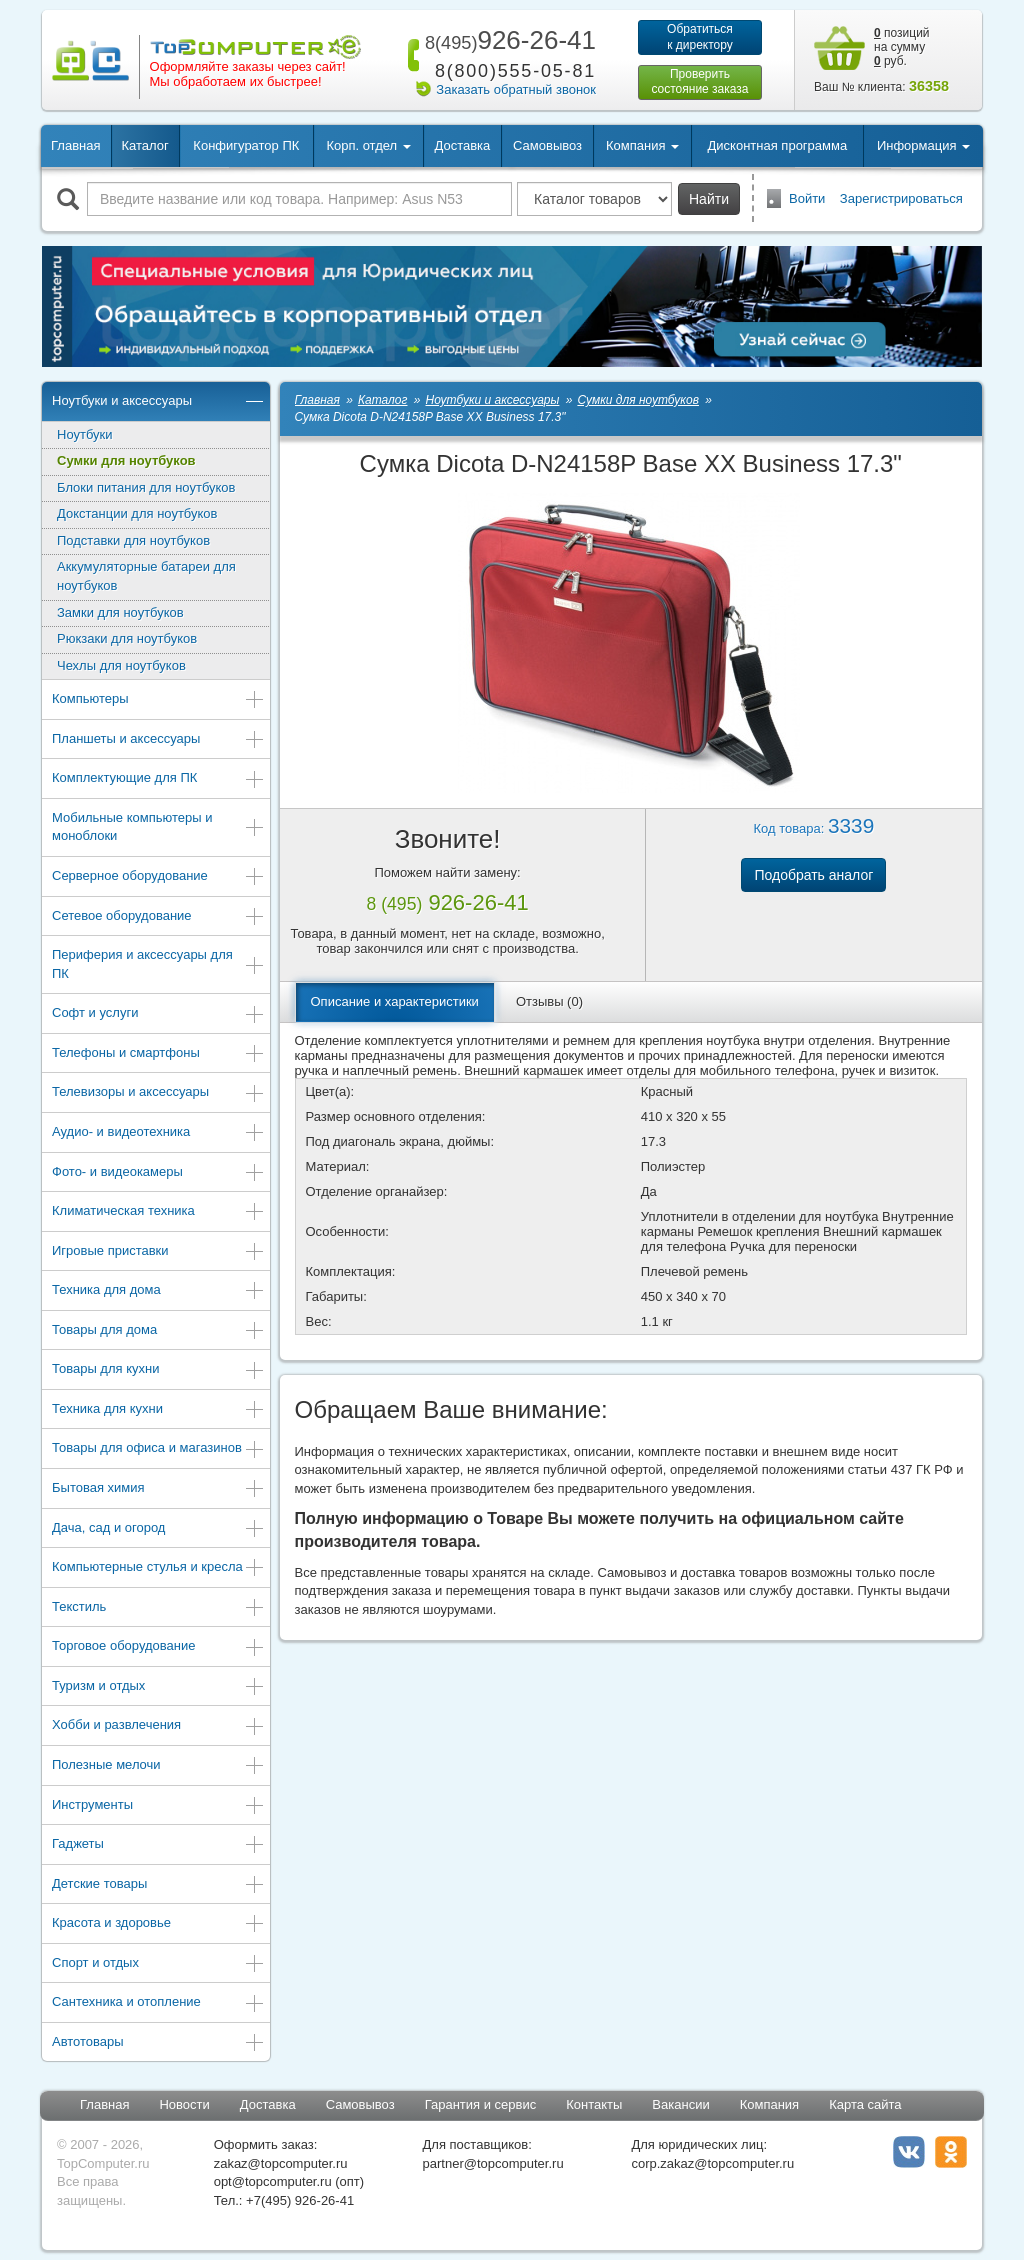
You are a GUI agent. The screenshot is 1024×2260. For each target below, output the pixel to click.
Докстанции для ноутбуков (137, 513)
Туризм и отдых (158, 1687)
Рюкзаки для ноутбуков (127, 638)
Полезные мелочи (158, 1766)
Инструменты (158, 1806)
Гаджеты (158, 1845)
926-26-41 (507, 40)
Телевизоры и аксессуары (158, 1093)
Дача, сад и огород (158, 1529)
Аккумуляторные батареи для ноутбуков (146, 576)
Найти (709, 199)
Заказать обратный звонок (516, 89)
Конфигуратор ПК (246, 145)
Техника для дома (158, 1291)
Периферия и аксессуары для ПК (158, 964)
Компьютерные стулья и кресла (158, 1568)
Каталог (144, 145)
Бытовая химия (158, 1489)
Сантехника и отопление (158, 2003)
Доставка (462, 145)
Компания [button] (642, 145)
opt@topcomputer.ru (273, 2181)
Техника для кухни (158, 1410)
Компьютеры (158, 700)
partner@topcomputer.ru (493, 2163)
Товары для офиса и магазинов (158, 1449)
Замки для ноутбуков (120, 612)
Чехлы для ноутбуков (121, 665)
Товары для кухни (158, 1370)
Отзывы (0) (549, 1001)
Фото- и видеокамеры (158, 1173)
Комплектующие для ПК (158, 779)
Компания (770, 2104)
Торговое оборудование (158, 1647)
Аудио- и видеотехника (158, 1133)
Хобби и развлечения (158, 1726)
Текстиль (158, 1608)
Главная (75, 145)
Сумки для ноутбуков (126, 460)
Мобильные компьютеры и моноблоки (158, 827)
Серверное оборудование (158, 877)
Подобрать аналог (813, 875)
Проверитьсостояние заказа (699, 82)
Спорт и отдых (158, 1964)
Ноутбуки (85, 434)
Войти (807, 198)
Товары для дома (158, 1331)
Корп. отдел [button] (368, 145)
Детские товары (158, 1885)
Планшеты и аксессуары (158, 740)
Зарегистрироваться (901, 198)
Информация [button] (923, 145)
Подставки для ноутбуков (133, 540)
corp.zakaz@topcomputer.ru (712, 2163)
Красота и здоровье (158, 1924)
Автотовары (158, 2043)
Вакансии (680, 2104)
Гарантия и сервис (481, 2104)
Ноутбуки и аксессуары (158, 402)
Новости (184, 2104)
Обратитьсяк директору (700, 37)
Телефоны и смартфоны (158, 1054)
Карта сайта (865, 2104)
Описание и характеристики (395, 1001)
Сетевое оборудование (158, 917)
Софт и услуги (158, 1014)
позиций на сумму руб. (902, 47)
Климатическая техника (158, 1212)
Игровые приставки (158, 1252)
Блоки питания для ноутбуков (146, 487)
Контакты (594, 2104)
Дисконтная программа (778, 145)
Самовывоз (547, 145)
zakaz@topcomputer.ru (281, 2163)
